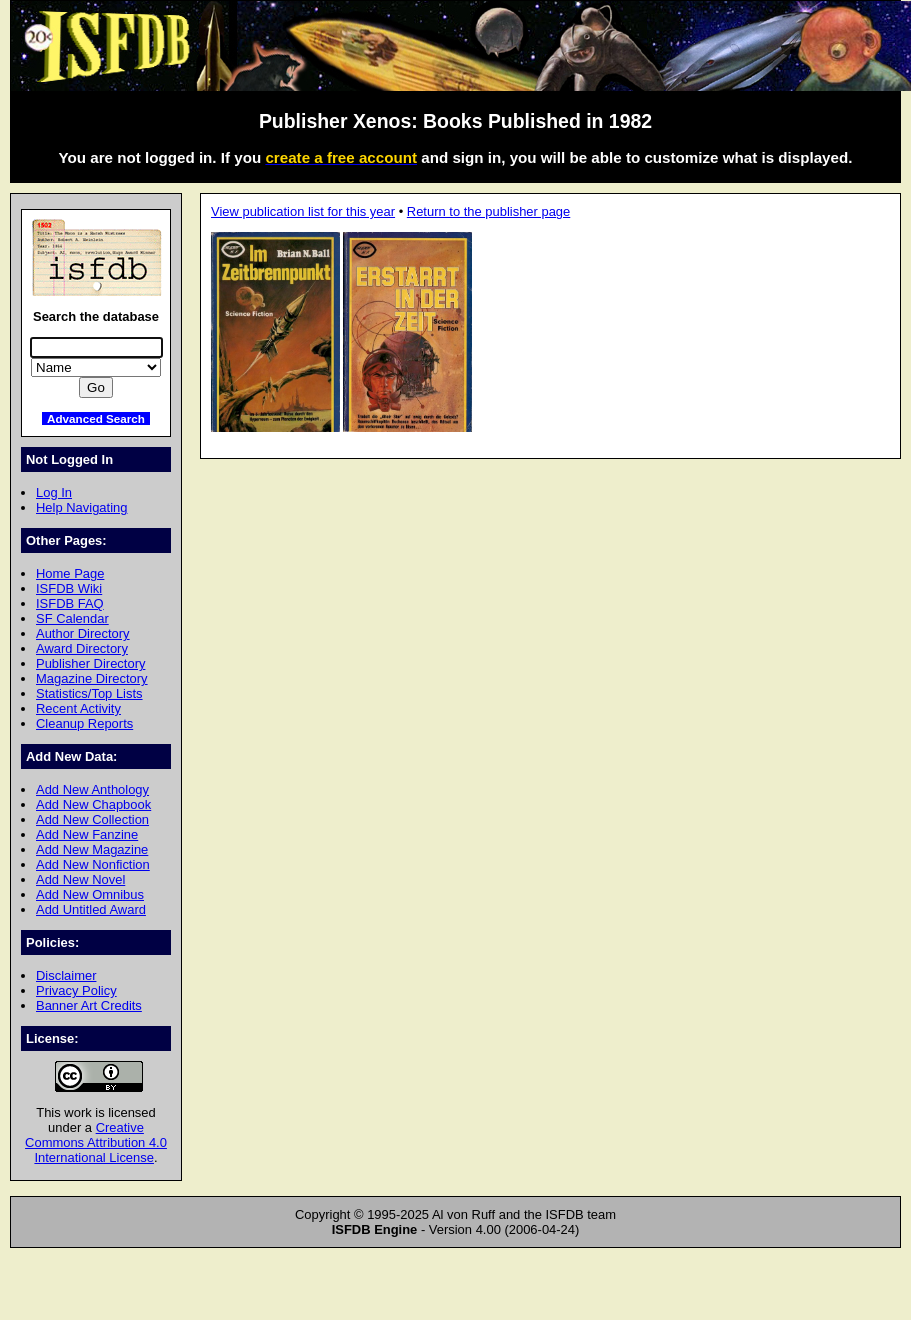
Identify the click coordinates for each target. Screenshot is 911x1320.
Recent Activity (78, 708)
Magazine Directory (92, 678)
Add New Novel (80, 879)
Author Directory (83, 633)
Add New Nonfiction (93, 864)
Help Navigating (81, 507)
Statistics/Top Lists (89, 693)
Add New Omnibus (90, 894)
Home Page (70, 573)
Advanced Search (96, 418)
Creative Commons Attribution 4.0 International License (96, 1142)
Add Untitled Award (91, 909)
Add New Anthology (92, 789)
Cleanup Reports (84, 723)
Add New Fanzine (87, 834)
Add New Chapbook (93, 804)
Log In (54, 492)
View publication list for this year (303, 211)
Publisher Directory (90, 663)
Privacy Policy (76, 990)
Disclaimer (66, 975)
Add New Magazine (92, 849)
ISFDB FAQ (70, 603)
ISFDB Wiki (69, 588)
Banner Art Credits (89, 1005)
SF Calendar (72, 618)
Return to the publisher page (488, 211)
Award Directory (82, 648)
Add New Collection (92, 819)
